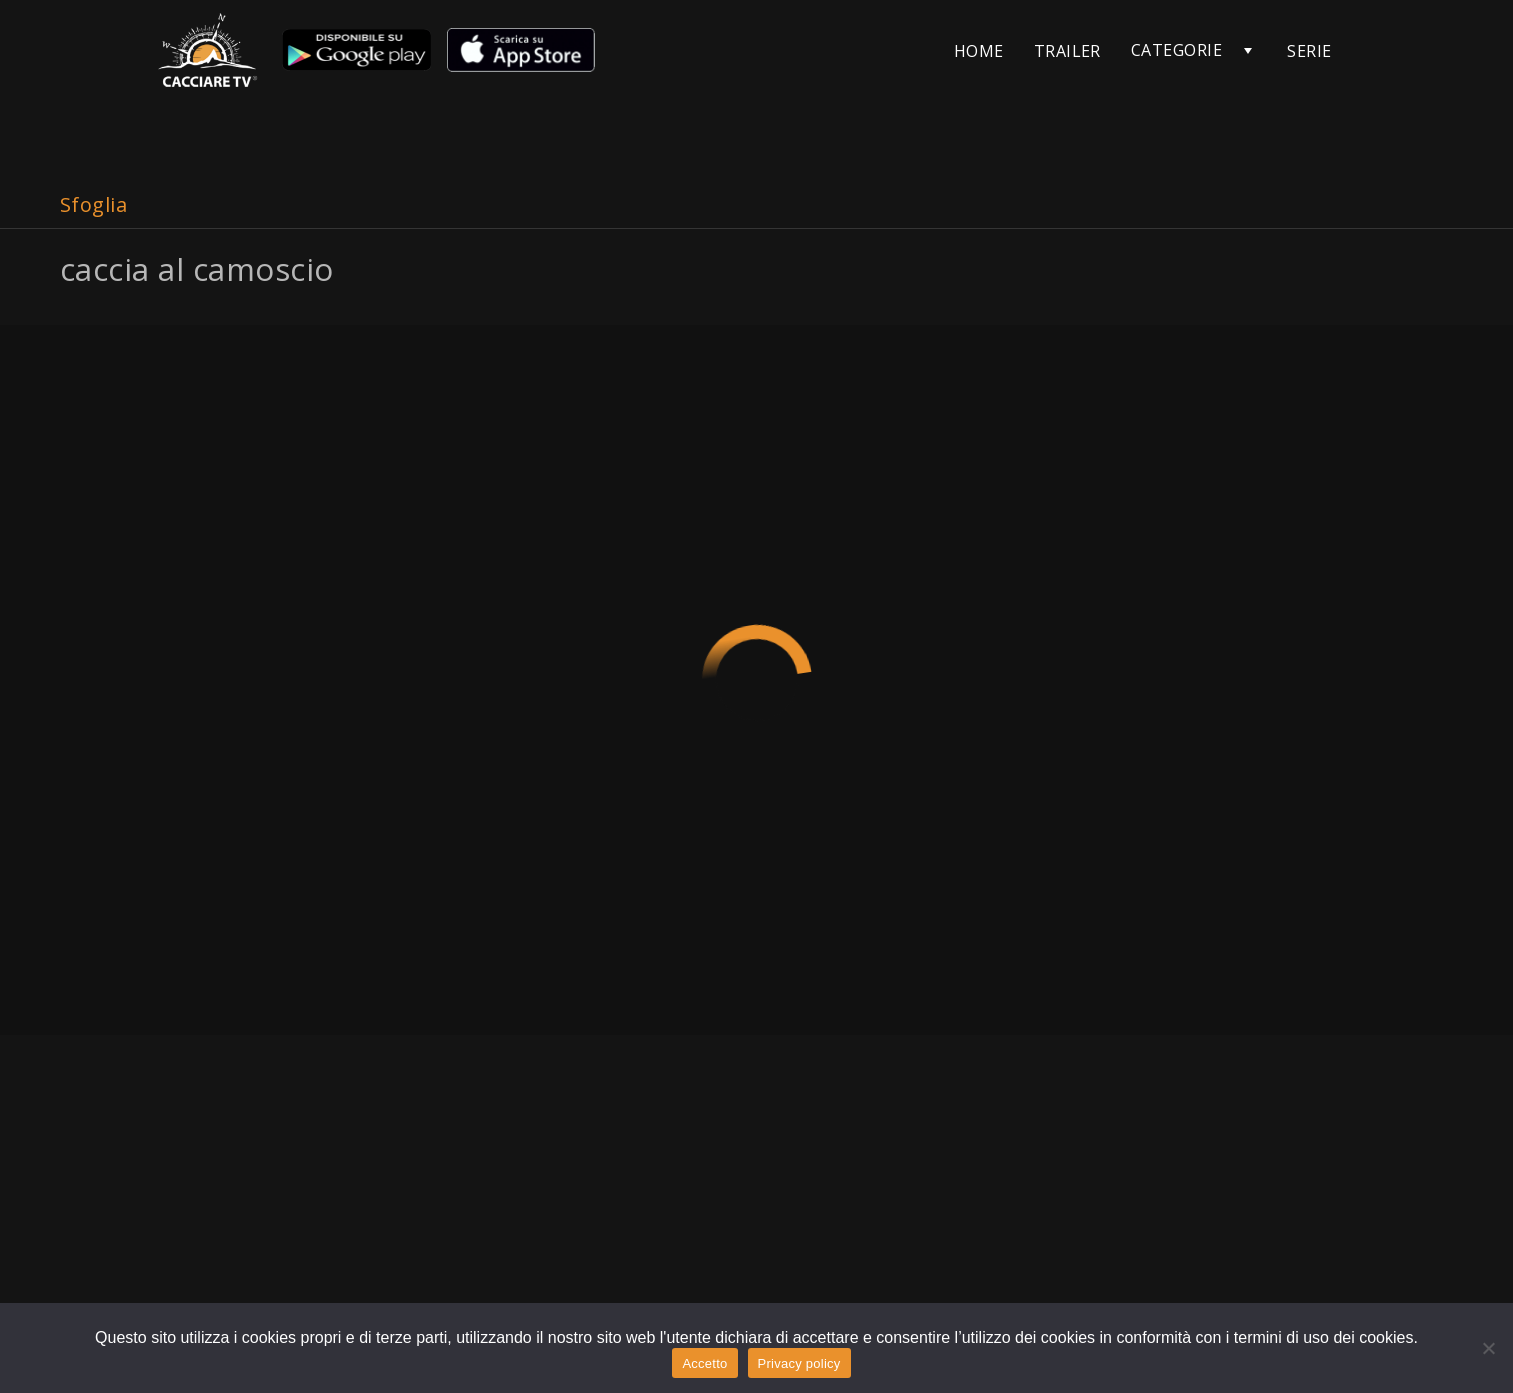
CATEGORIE (1176, 50)
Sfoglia (93, 204)
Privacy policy (799, 1363)
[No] (1488, 1348)
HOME (979, 51)
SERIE (1309, 51)
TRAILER (1067, 51)
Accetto (704, 1363)
